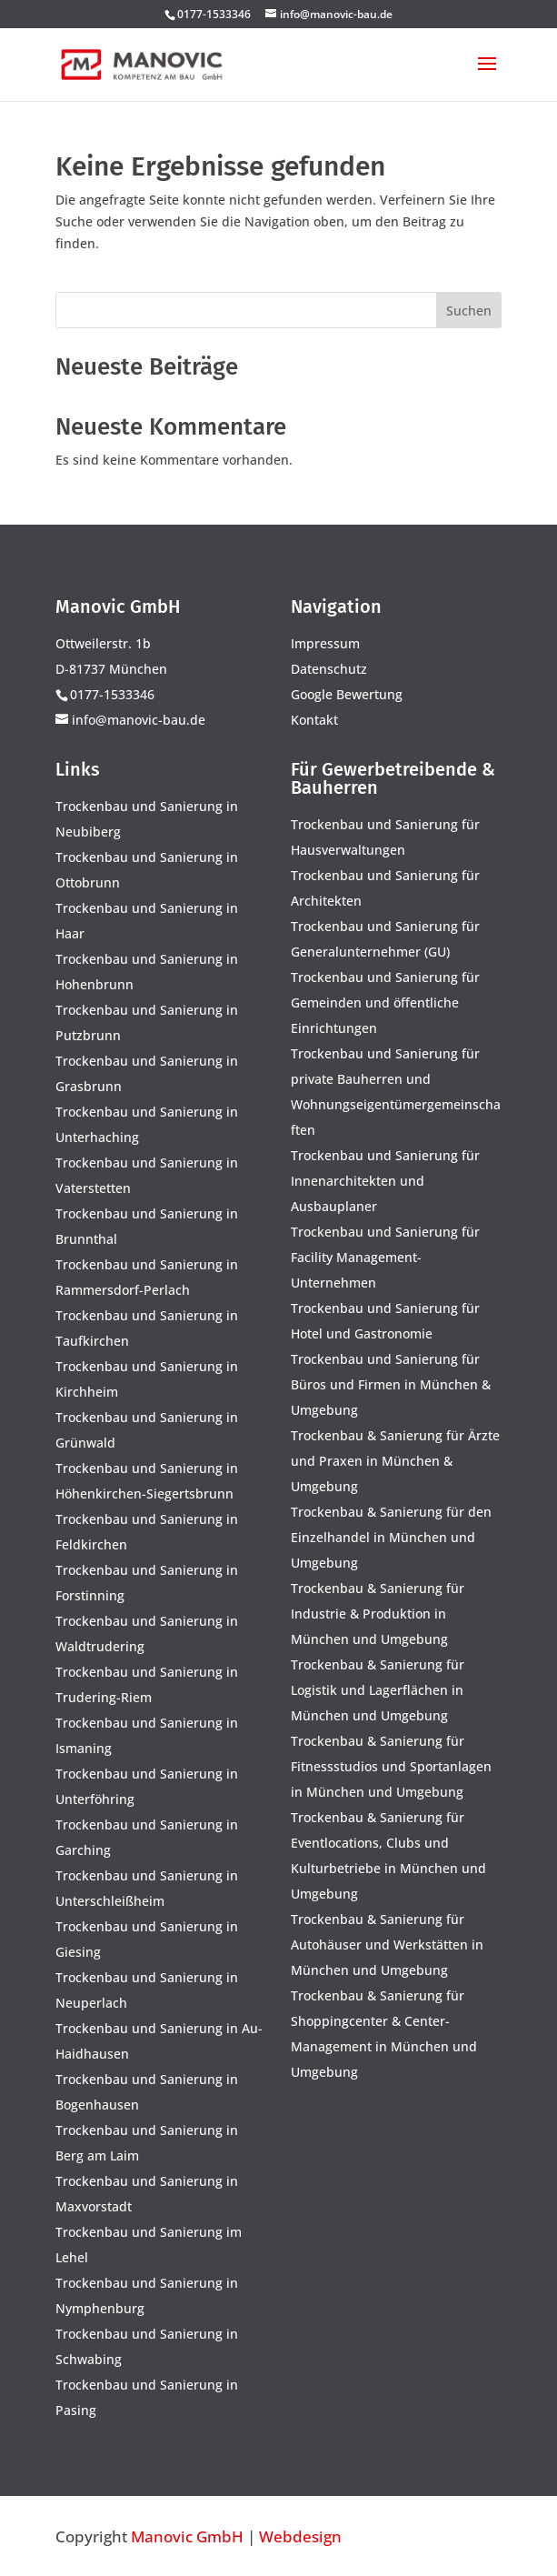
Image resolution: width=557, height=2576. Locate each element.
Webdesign (300, 2536)
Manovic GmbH (187, 2536)
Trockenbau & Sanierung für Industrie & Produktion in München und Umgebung (377, 1613)
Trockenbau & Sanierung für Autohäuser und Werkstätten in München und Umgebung (387, 1944)
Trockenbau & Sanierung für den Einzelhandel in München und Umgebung (391, 1537)
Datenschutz (329, 668)
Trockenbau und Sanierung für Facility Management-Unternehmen (385, 1257)
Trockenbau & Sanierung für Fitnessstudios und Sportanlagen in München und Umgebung (391, 1766)
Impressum (325, 643)
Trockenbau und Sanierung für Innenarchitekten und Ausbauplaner (385, 1181)
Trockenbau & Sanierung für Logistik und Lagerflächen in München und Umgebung (377, 1690)
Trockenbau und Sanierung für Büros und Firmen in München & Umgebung (391, 1384)
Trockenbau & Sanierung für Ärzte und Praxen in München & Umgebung (395, 1461)
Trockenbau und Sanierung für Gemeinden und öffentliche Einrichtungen (385, 1002)
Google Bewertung (347, 694)
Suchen (469, 310)
